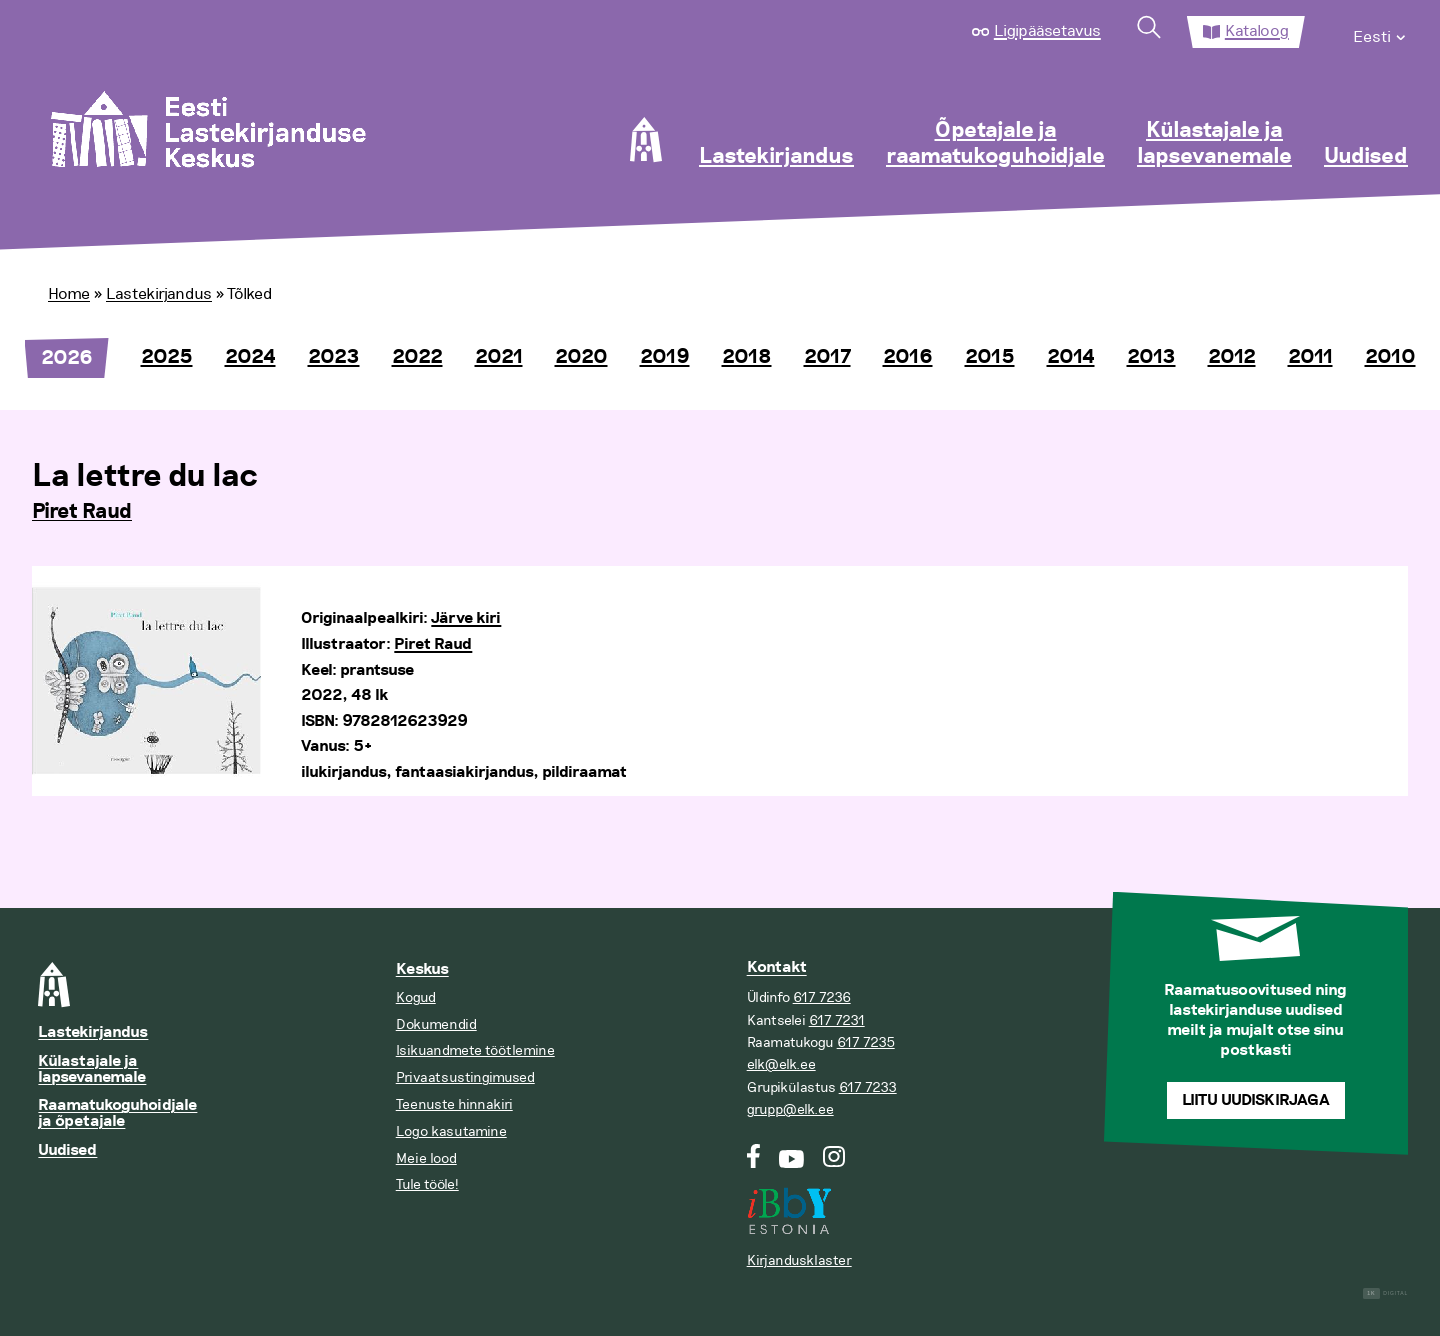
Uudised (1366, 157)
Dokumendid (436, 1024)
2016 (908, 357)
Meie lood (426, 1158)
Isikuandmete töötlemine (475, 1050)
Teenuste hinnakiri (454, 1104)
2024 (250, 357)
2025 (167, 357)
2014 (1071, 357)
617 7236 (822, 997)
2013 (1151, 357)
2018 (747, 357)
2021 (499, 357)
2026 (67, 358)
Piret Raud (82, 512)
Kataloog (1257, 31)
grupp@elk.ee (790, 1109)
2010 (1390, 357)
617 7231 (837, 1020)
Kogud (416, 997)
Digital (1385, 1293)
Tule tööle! (427, 1184)
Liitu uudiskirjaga (1256, 1100)
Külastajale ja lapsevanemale (1214, 144)
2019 (665, 357)
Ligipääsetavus (1047, 31)
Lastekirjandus (776, 157)
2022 (417, 357)
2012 (1232, 357)
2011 (1310, 357)
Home (69, 294)
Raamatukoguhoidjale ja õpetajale (117, 1113)
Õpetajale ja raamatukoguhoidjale (995, 144)
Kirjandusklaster (799, 1260)
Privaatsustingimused (465, 1077)
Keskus (422, 969)
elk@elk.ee (781, 1064)
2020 (581, 357)
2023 (334, 357)
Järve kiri (466, 618)
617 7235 (866, 1042)
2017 (827, 357)
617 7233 (868, 1087)
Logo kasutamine (451, 1131)
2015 (990, 357)
